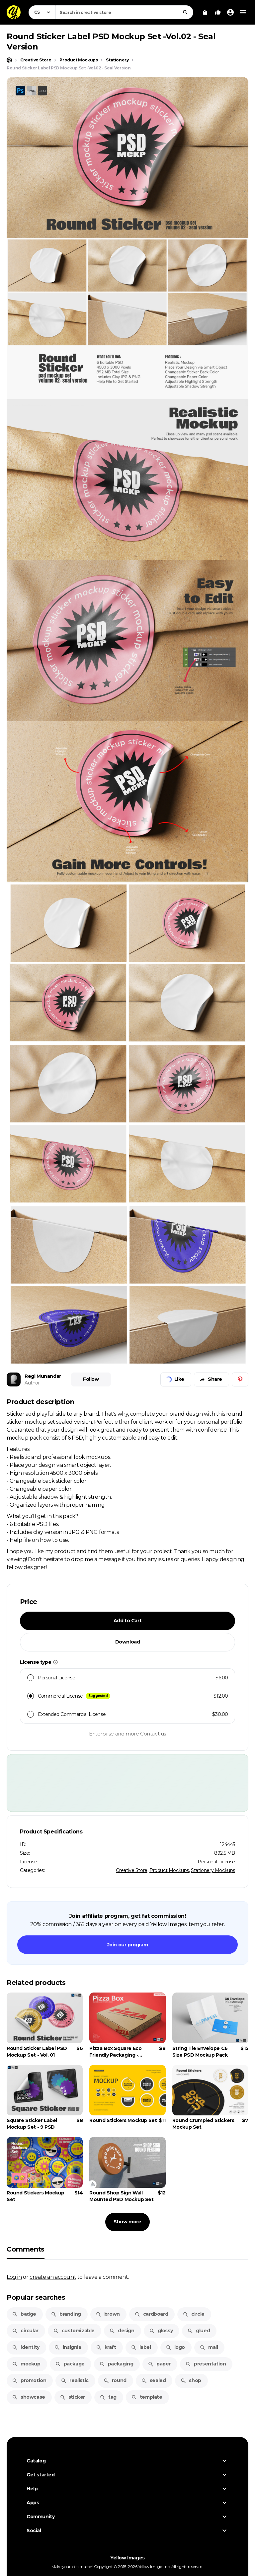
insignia (67, 2347)
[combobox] (124, 12)
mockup (26, 2364)
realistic (74, 2380)
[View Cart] (205, 12)
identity (26, 2347)
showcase (28, 2397)
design (121, 2331)
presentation (205, 2364)
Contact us (153, 1734)
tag (108, 2397)
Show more (127, 2222)
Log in (14, 2276)
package (70, 2364)
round (115, 2380)
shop (190, 2380)
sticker (72, 2397)
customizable (74, 2331)
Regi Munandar (43, 1376)
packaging (116, 2364)
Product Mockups (169, 1870)
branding (66, 2314)
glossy (161, 2331)
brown (108, 2314)
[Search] (185, 12)
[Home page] (9, 60)
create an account (53, 2276)
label (141, 2347)
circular (25, 2331)
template (146, 2397)
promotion (29, 2380)
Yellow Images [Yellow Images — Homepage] (127, 2558)
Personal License (216, 1862)
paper (159, 2364)
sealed (153, 2380)
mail (209, 2347)
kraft (106, 2347)
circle (194, 2314)
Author (32, 1383)
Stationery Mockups (213, 1870)
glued (198, 2331)
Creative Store (131, 1870)
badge (24, 2314)
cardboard (151, 2314)
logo (175, 2347)
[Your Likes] (217, 12)
